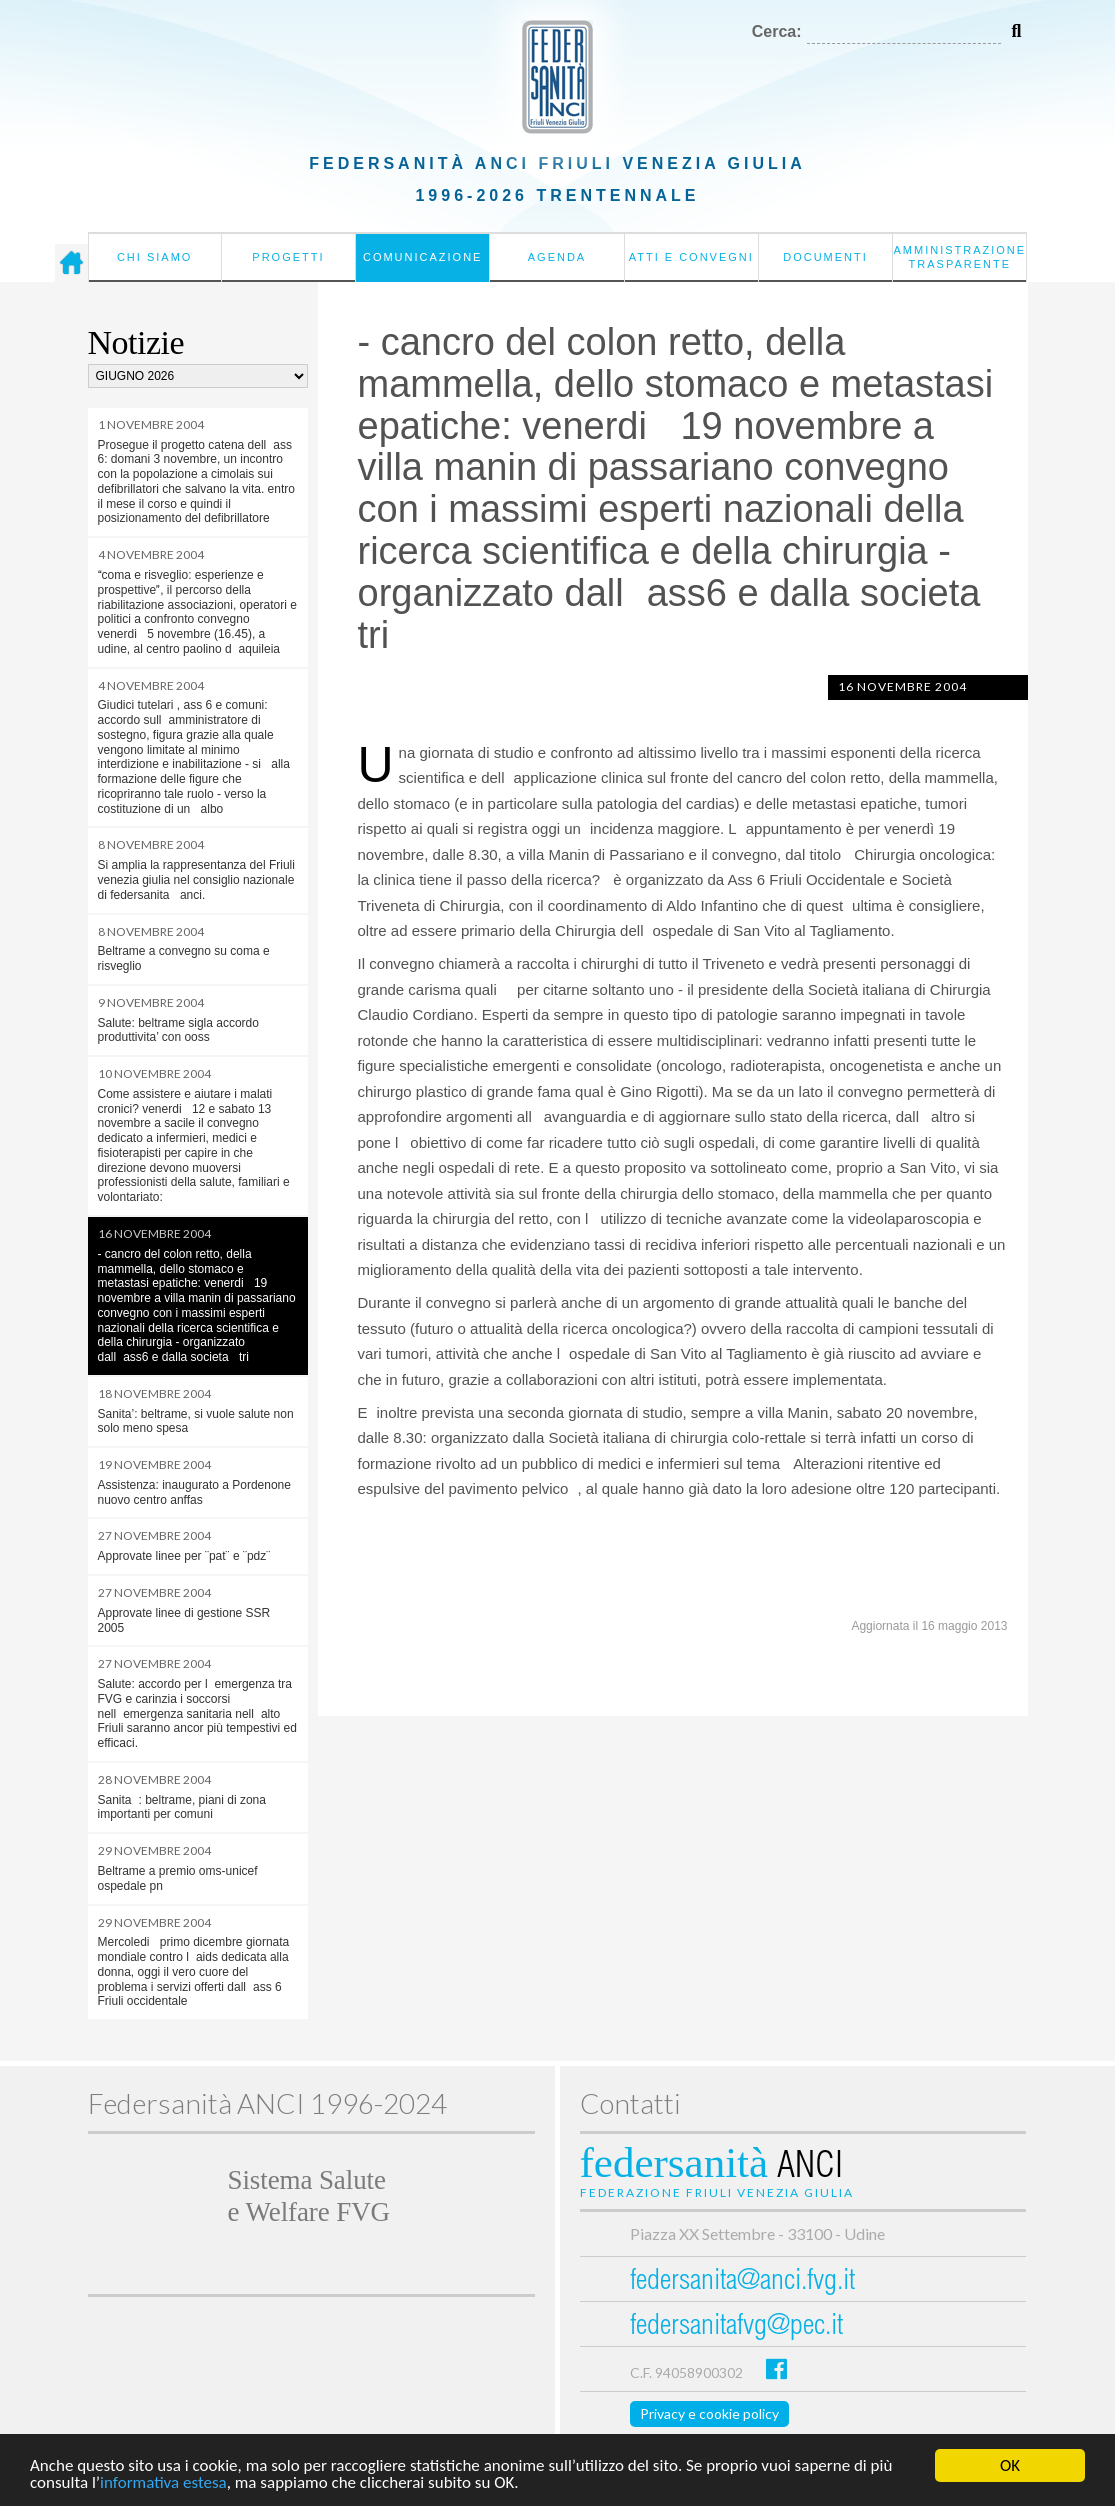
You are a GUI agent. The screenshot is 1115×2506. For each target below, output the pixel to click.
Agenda (557, 257)
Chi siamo (154, 257)
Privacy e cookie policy (709, 2413)
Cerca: (777, 31)
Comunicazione (423, 257)
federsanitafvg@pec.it (736, 2327)
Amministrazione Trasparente (959, 257)
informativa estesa (163, 2484)
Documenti (825, 257)
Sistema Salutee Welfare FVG (309, 2196)
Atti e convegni (691, 257)
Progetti (288, 257)
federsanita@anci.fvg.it (742, 2282)
